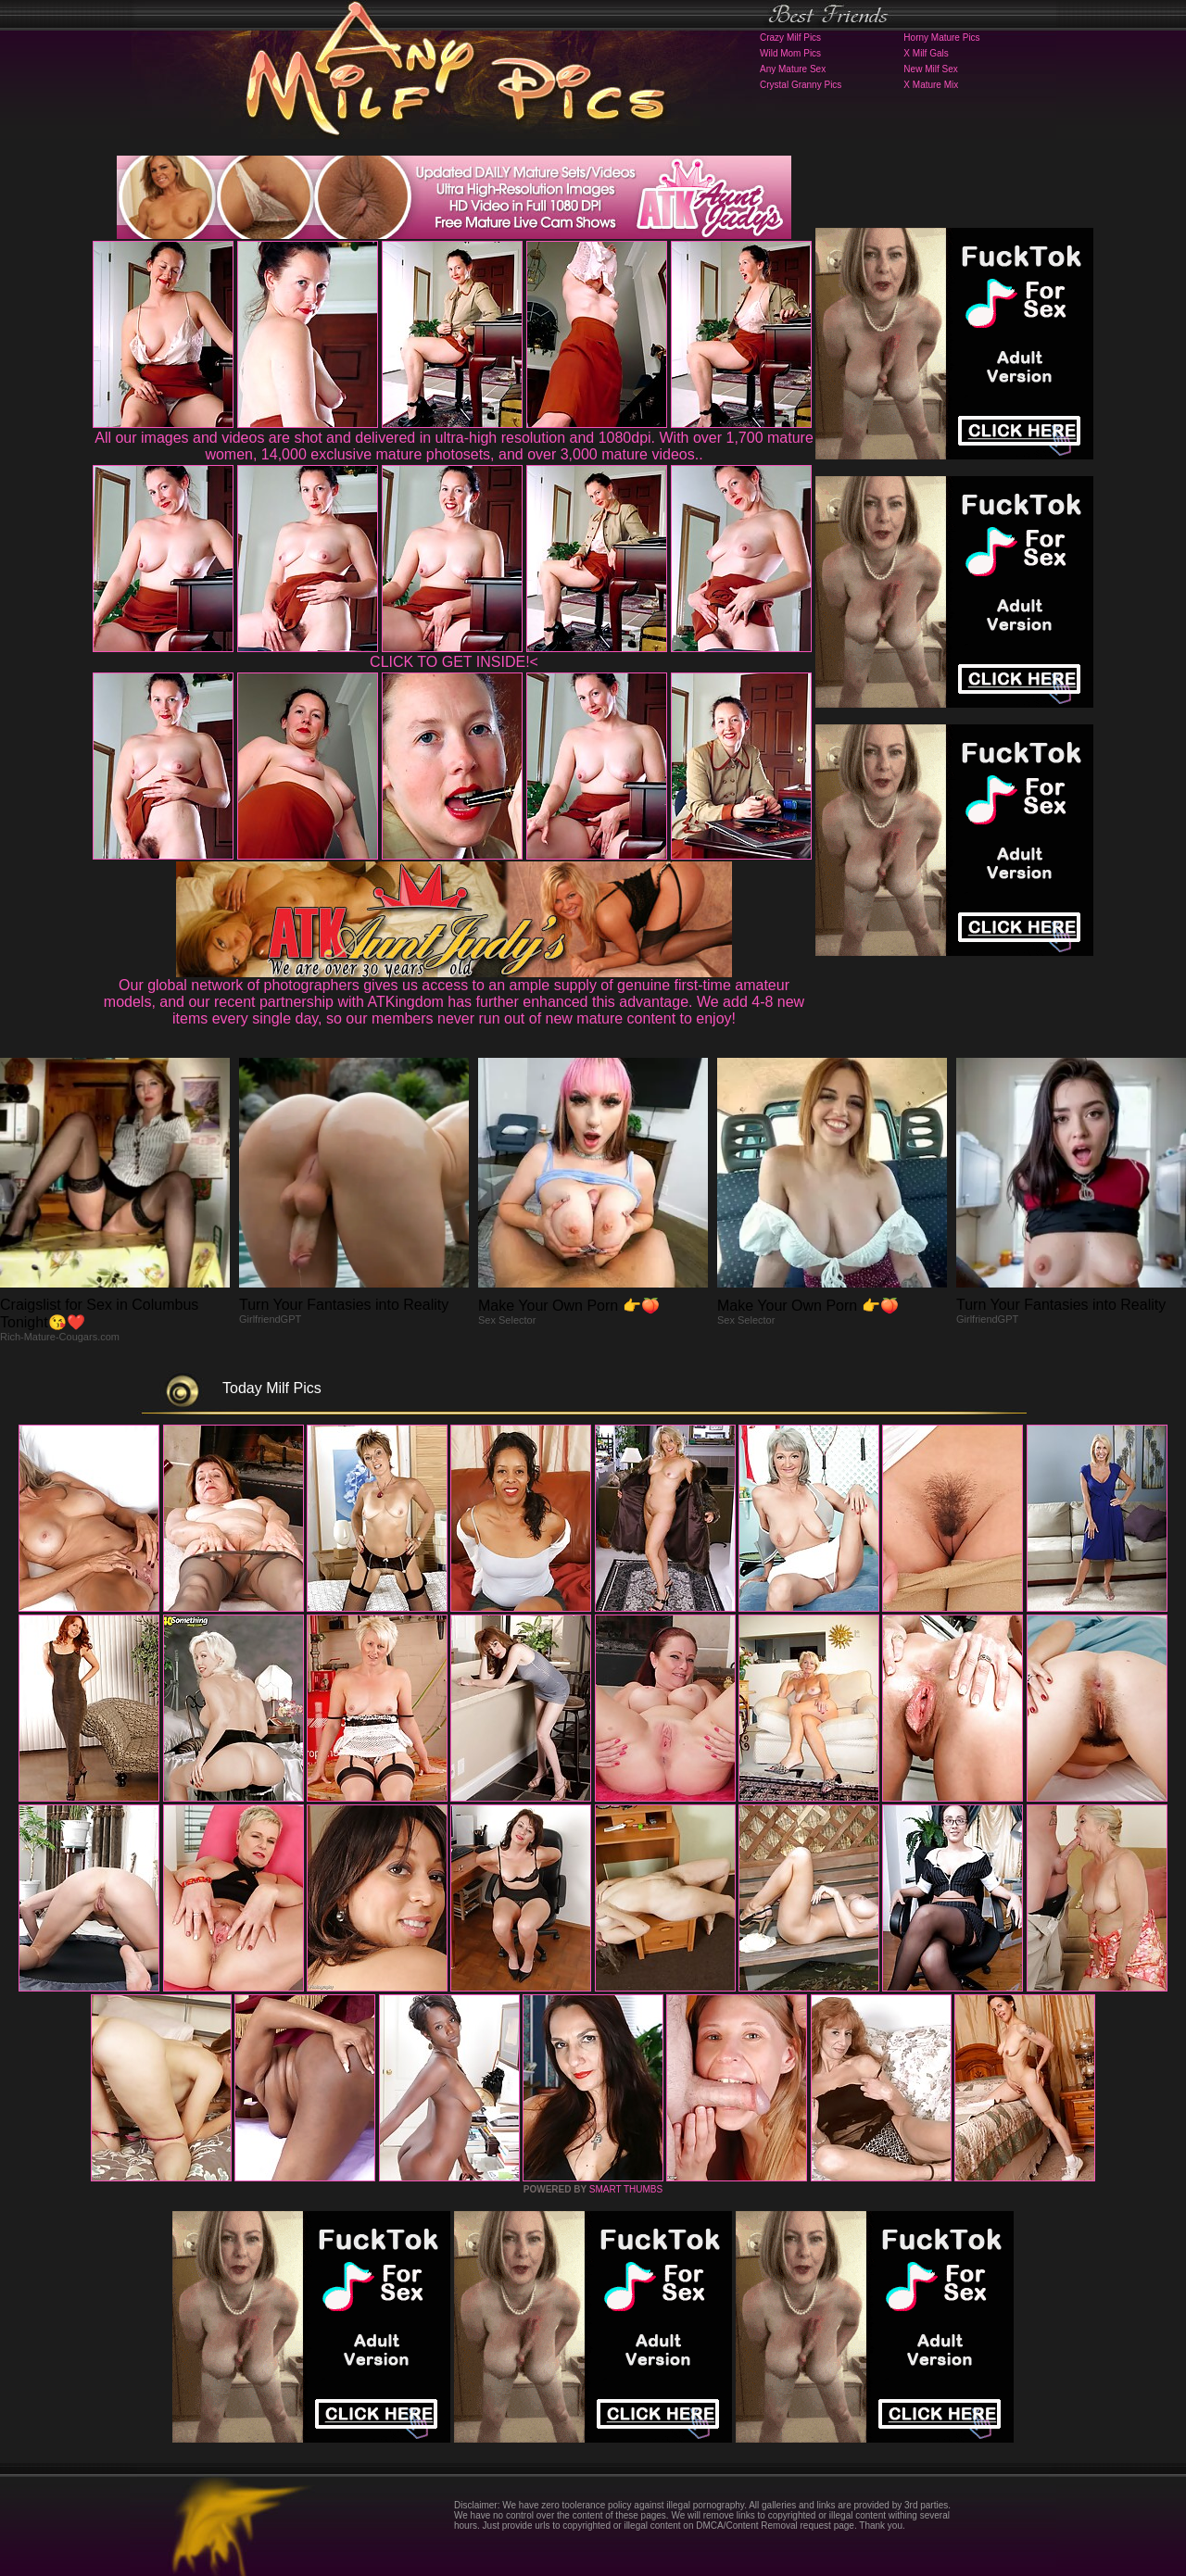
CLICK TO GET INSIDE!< (454, 662)
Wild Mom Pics (790, 53)
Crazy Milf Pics (790, 37)
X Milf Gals (925, 53)
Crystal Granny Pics (800, 85)
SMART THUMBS (625, 2189)
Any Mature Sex (793, 69)
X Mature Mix (930, 85)
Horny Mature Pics (941, 37)
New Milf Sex (930, 69)
